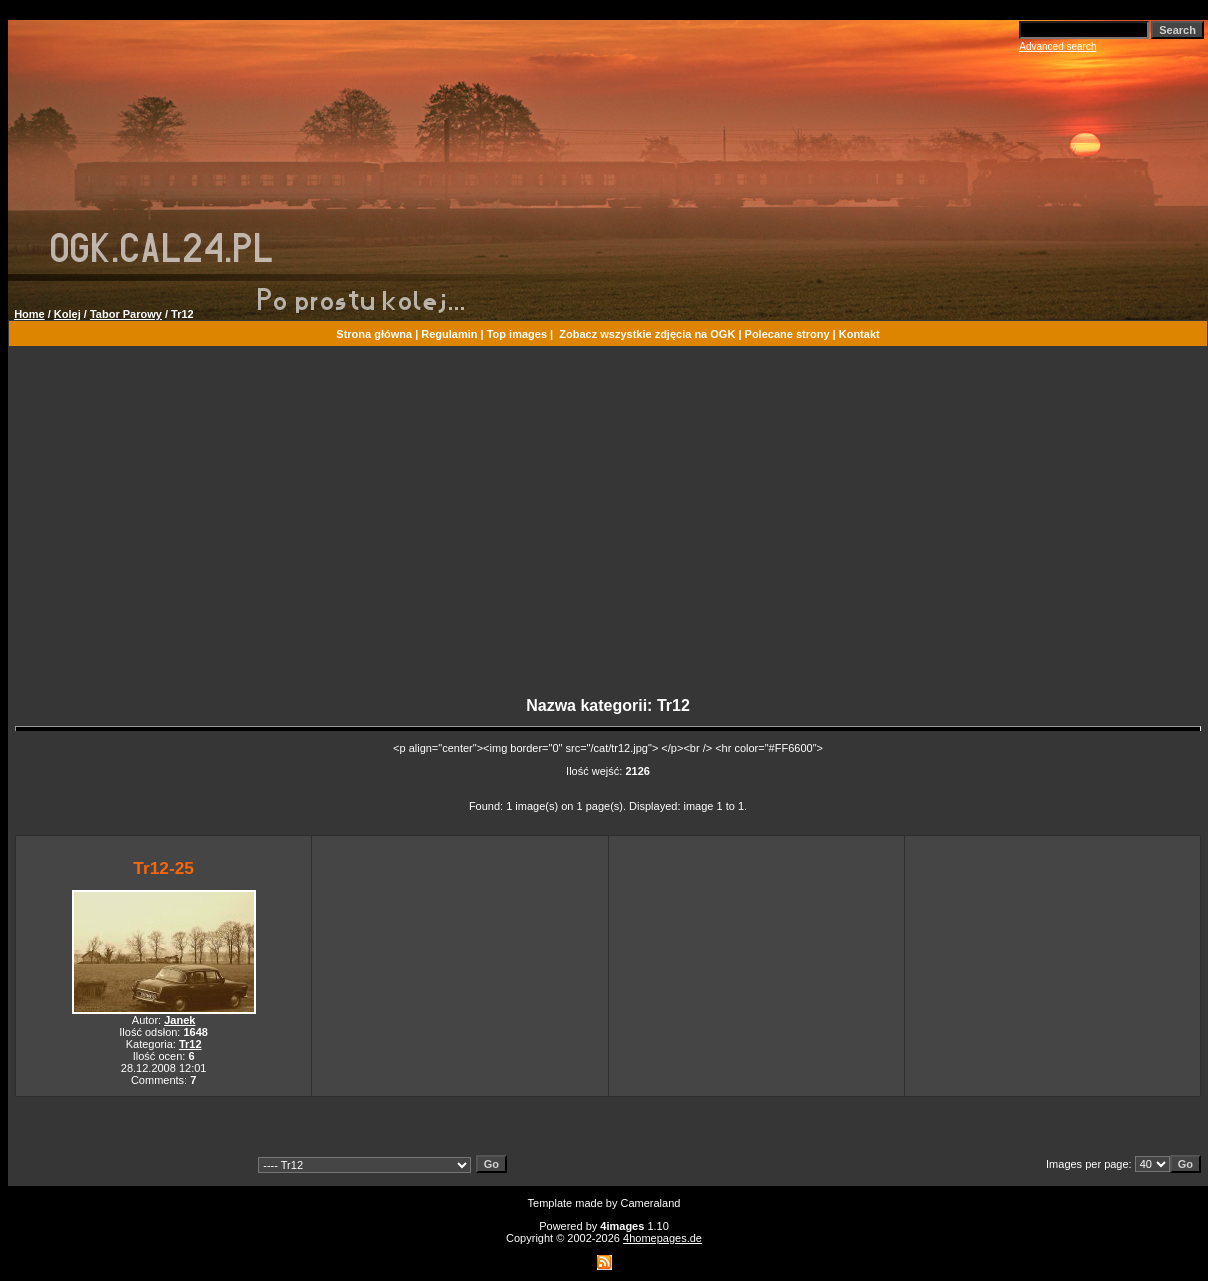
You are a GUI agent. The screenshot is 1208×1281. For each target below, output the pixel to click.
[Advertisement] (608, 530)
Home (29, 314)
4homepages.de (662, 1238)
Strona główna (374, 334)
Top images (517, 334)
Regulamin (449, 334)
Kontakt (859, 334)
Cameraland (651, 1203)
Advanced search (1057, 46)
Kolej (67, 314)
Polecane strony (787, 334)
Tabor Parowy (126, 314)
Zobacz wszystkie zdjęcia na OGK (647, 334)
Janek (179, 1020)
